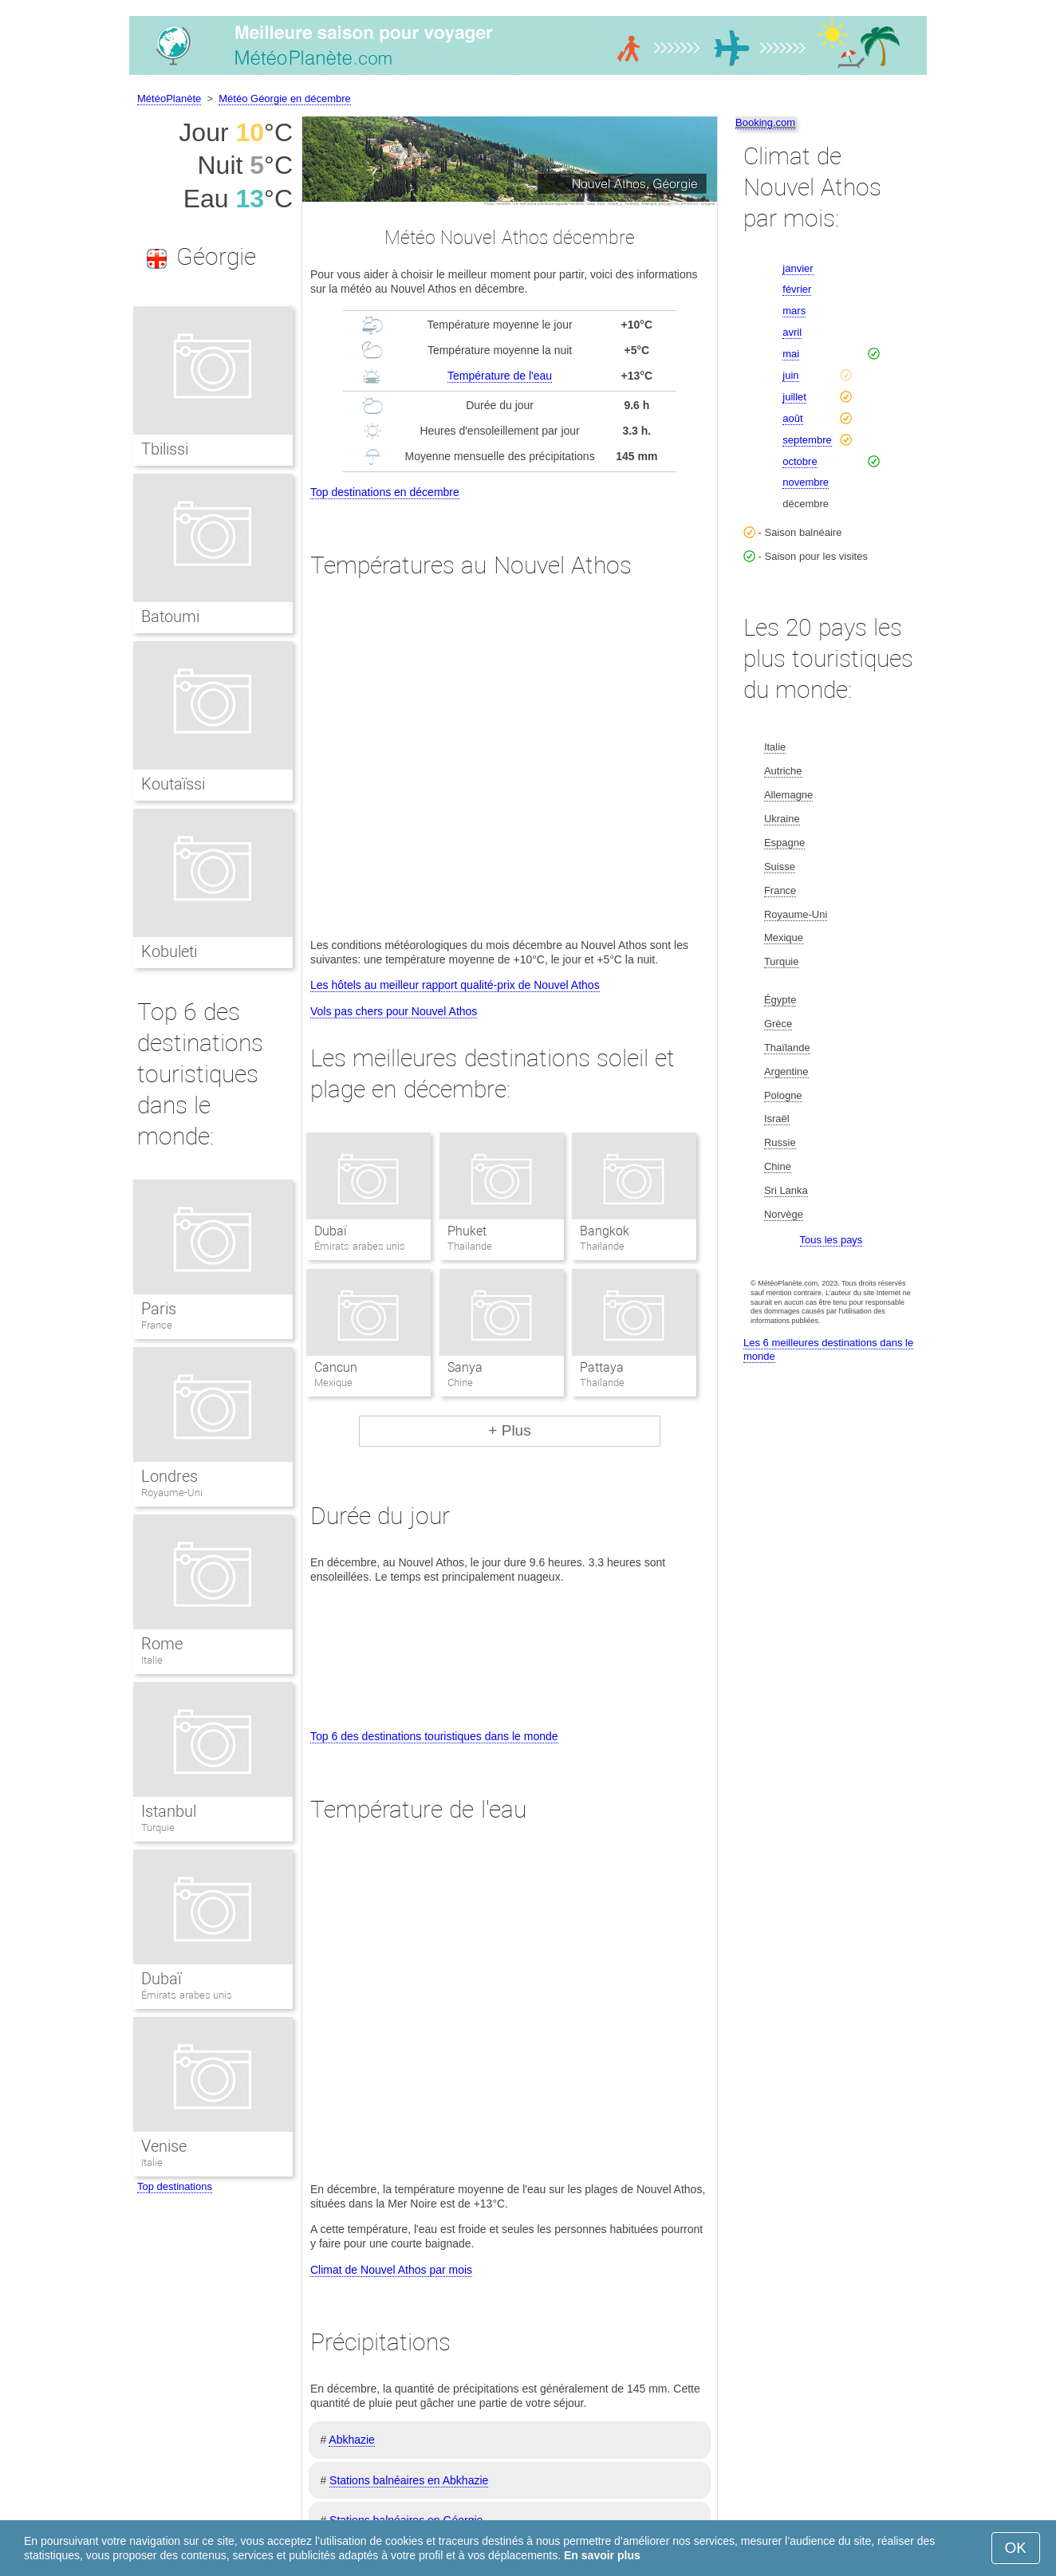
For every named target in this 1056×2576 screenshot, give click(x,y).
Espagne (784, 843)
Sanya (465, 1367)
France (156, 1325)
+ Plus (509, 1430)
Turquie (158, 1828)
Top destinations (174, 2186)
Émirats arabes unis (186, 1995)
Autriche (783, 771)
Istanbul (168, 1811)
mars (794, 311)
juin (790, 375)
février (796, 289)
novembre (805, 482)
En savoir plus (602, 2555)
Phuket (467, 1231)
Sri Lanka (786, 1190)
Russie (780, 1142)
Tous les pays (831, 1240)
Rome (162, 1643)
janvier (797, 268)
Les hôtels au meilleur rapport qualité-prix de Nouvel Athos (455, 985)
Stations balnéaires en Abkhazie (408, 2480)
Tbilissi (164, 449)
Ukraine (782, 819)
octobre (799, 461)
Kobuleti (169, 951)
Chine (777, 1166)
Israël (777, 1119)
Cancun (335, 1367)
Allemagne (788, 795)
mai (790, 354)
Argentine (786, 1071)
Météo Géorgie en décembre (284, 98)
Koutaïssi (173, 784)
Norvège (783, 1214)
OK (1015, 2547)
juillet (794, 397)
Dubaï (330, 1231)
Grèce (778, 1024)
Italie (152, 1660)
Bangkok (604, 1231)
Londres (169, 1476)
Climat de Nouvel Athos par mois (391, 2269)
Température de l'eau (499, 375)
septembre (806, 440)
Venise (164, 2146)
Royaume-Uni (172, 1493)
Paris (158, 1308)
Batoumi (170, 616)
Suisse (779, 866)
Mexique (783, 937)
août (792, 418)
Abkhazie (352, 2439)
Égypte (780, 1000)
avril (792, 332)
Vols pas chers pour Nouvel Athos (393, 1011)
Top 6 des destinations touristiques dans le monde (434, 1736)
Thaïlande (787, 1048)
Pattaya (602, 1367)
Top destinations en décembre (384, 492)
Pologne (783, 1095)
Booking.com (765, 122)
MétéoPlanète (169, 98)
